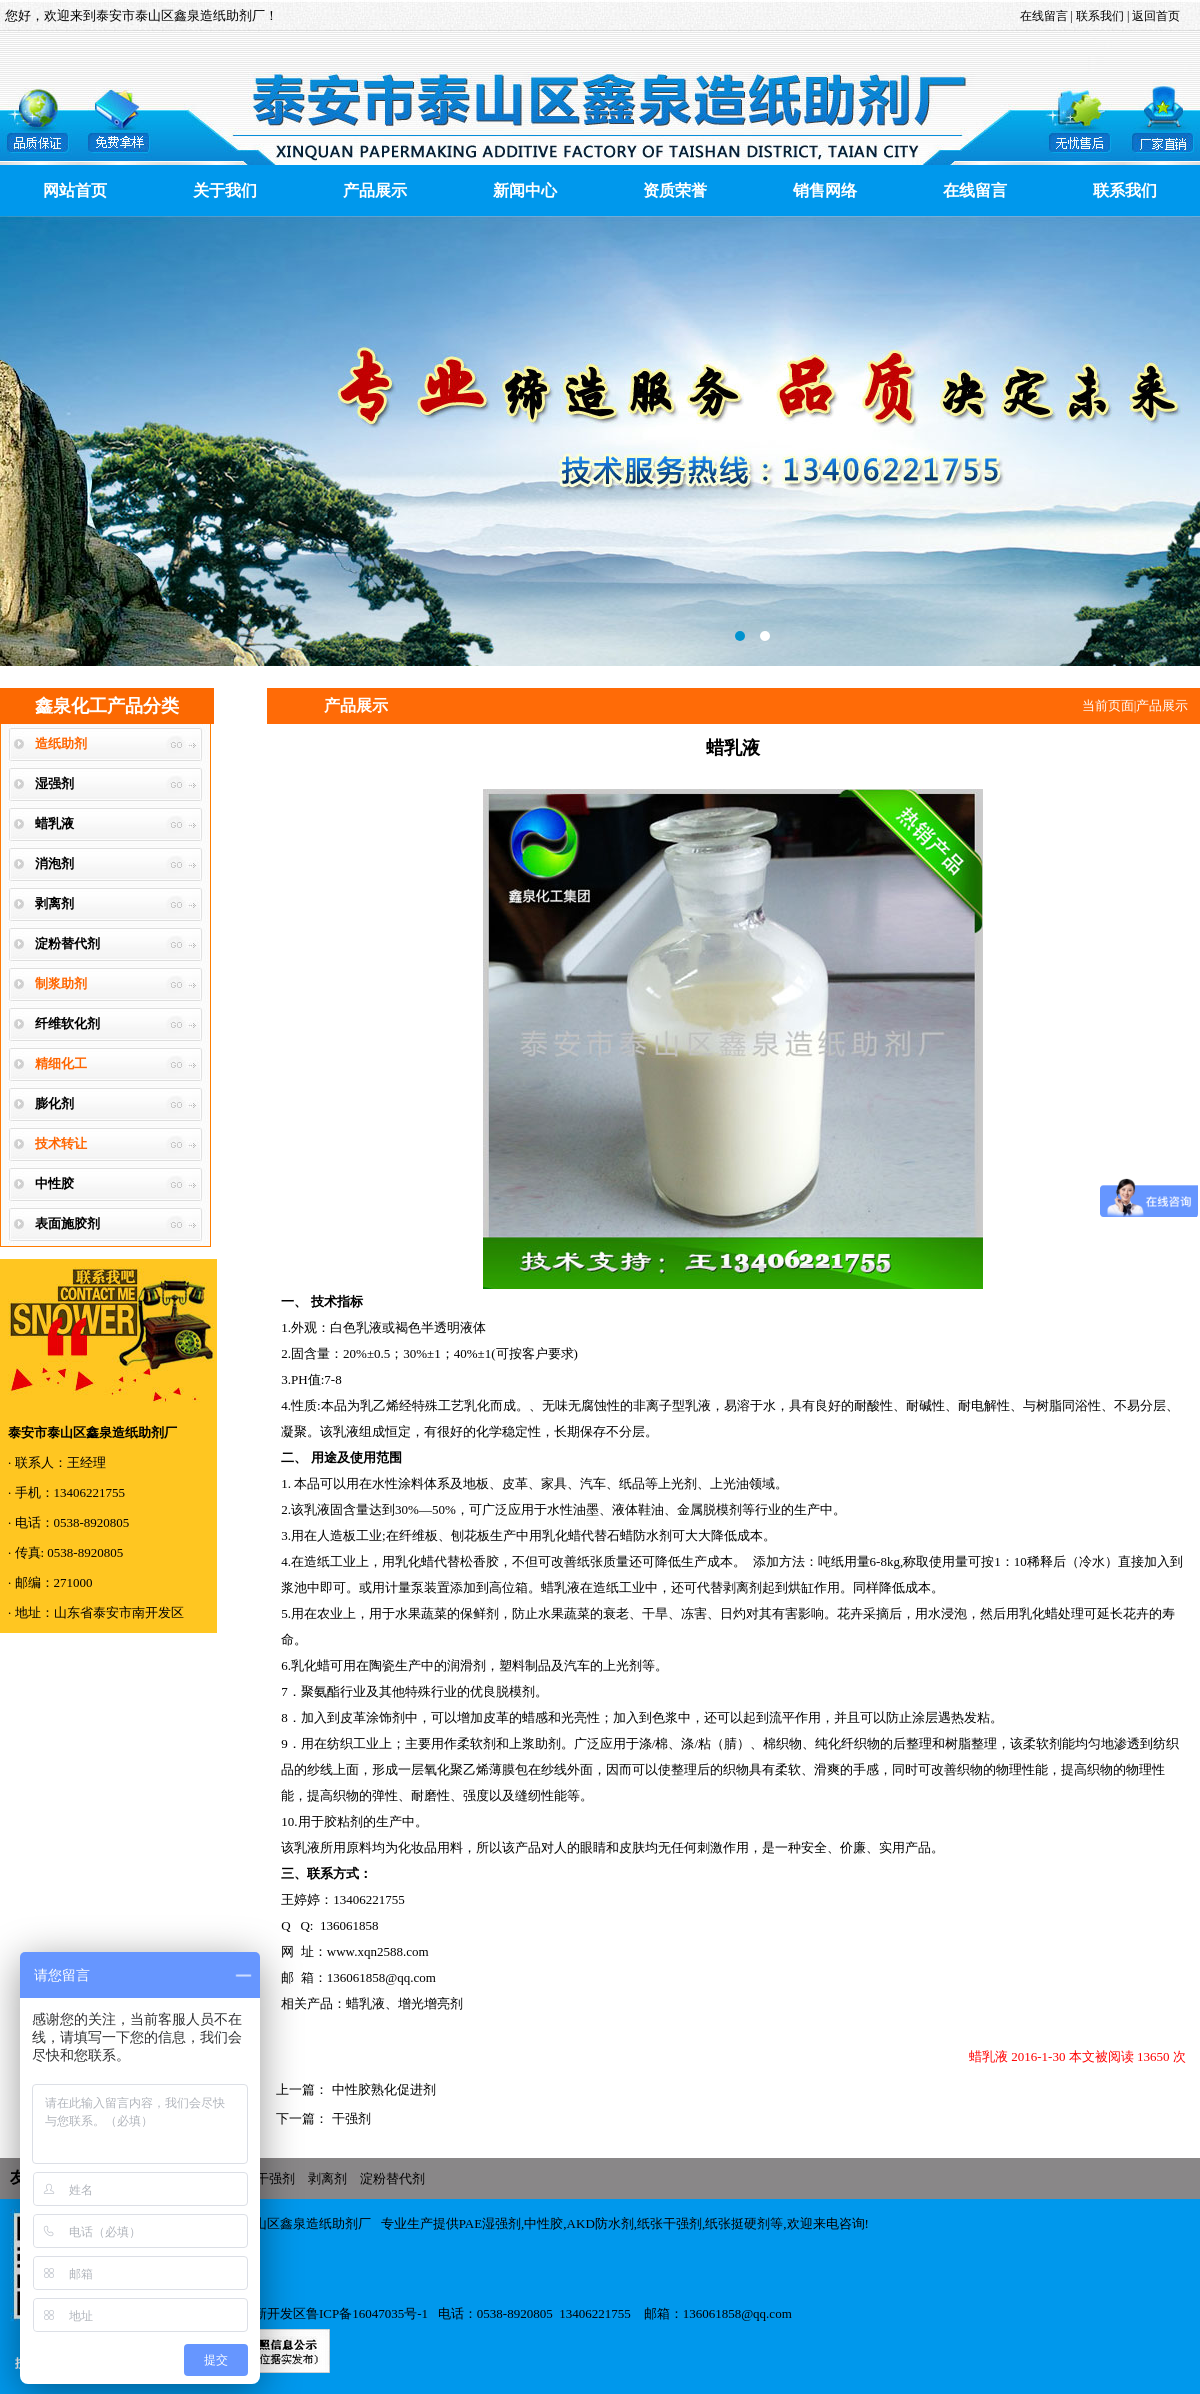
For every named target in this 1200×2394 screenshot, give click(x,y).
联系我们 (1101, 16)
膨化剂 (54, 1103)
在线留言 (1044, 16)
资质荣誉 (675, 190)
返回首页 (1154, 16)
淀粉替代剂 (67, 943)
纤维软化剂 (67, 1023)
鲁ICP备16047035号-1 (367, 2313)
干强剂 (349, 2118)
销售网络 (825, 190)
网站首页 (75, 190)
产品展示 (375, 190)
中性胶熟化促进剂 (381, 2089)
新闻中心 (525, 190)
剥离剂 (54, 903)
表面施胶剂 (67, 1223)
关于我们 (225, 190)
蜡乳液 (54, 823)
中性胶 (54, 1183)
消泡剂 (54, 863)
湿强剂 (54, 783)
